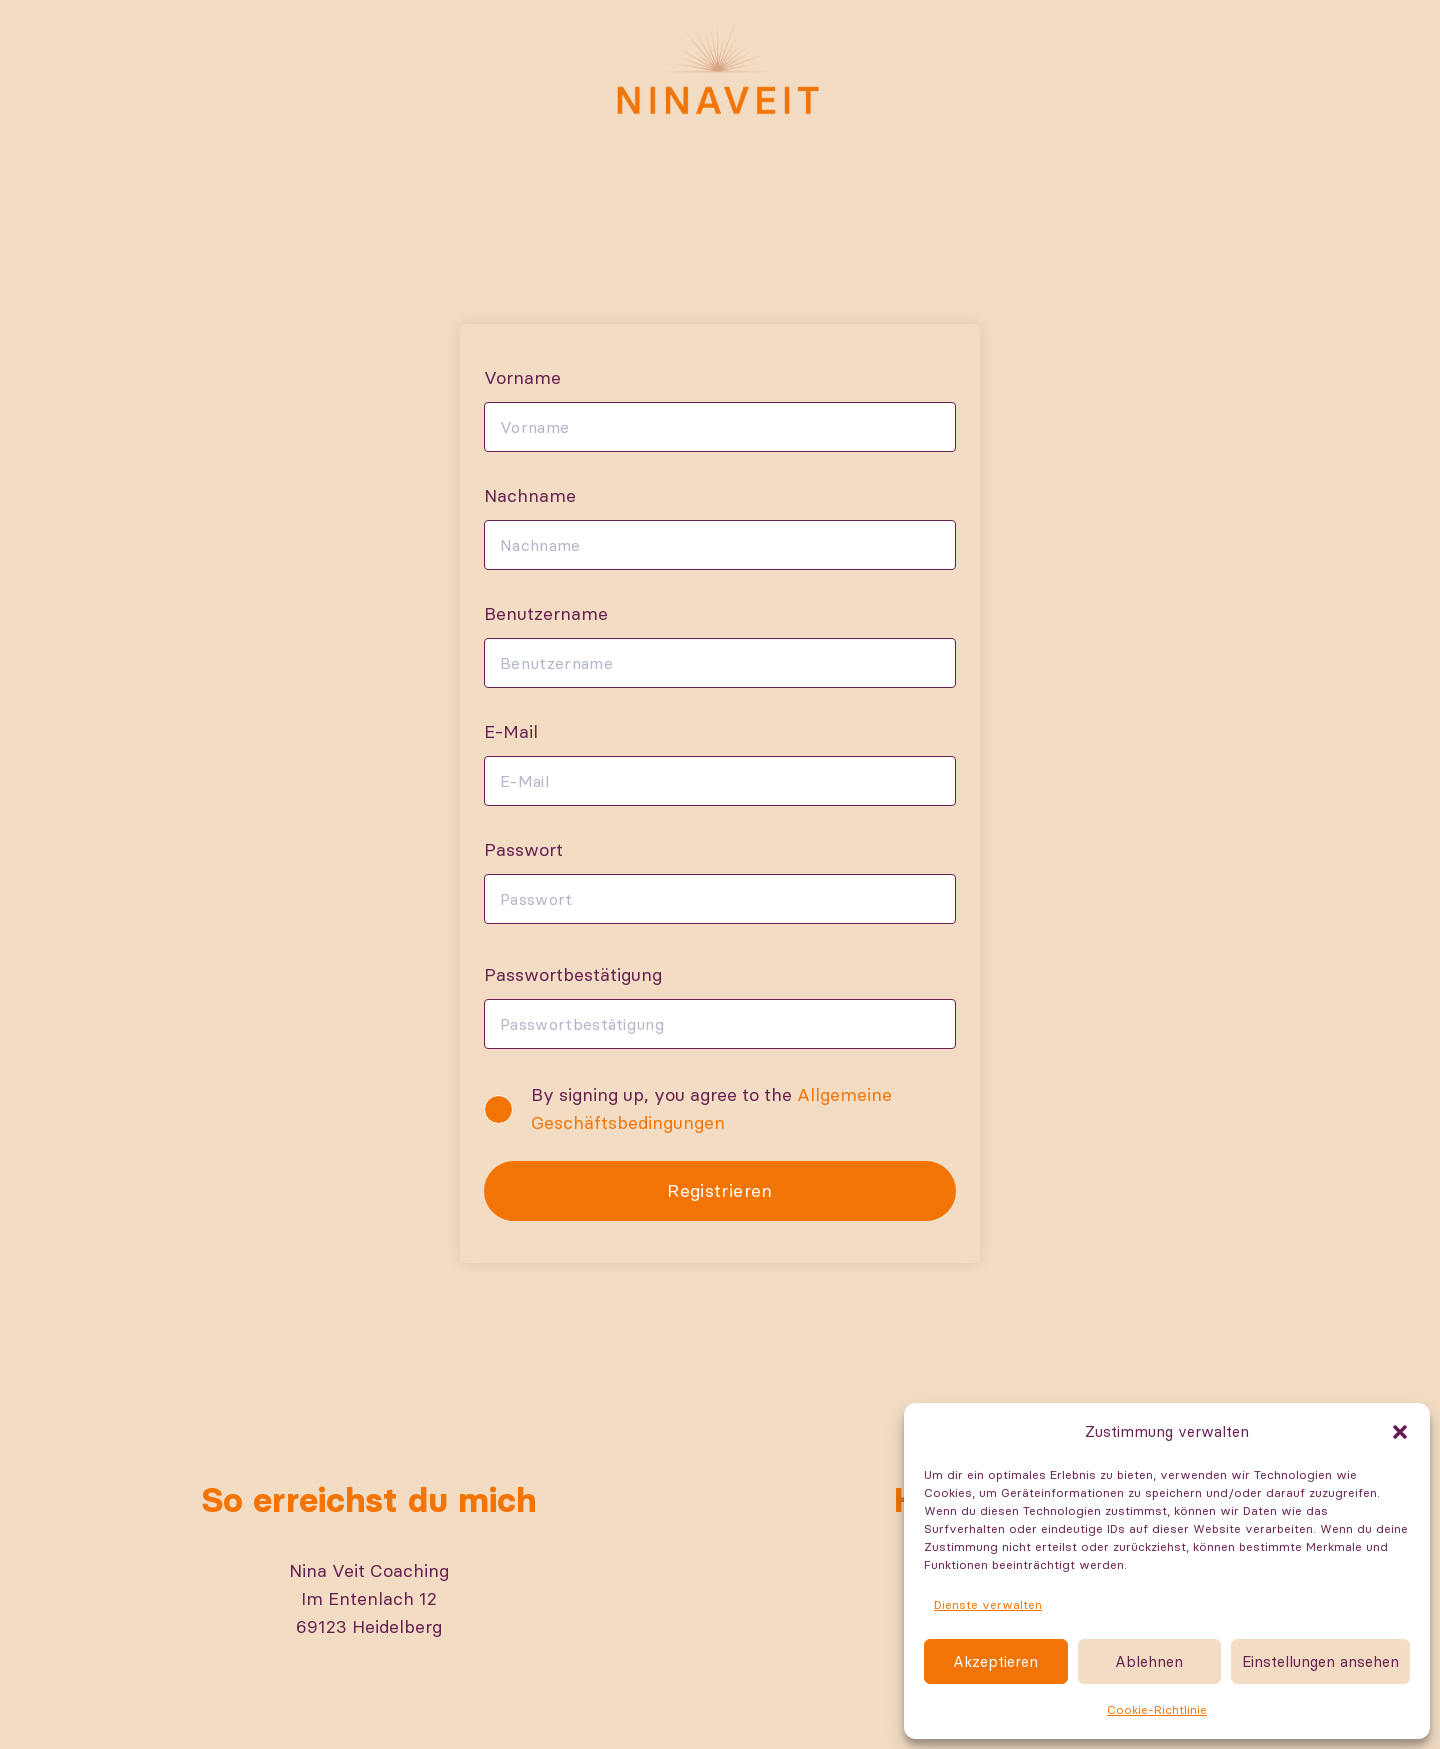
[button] (1400, 1432)
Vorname (522, 377)
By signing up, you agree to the (711, 1108)
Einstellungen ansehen (1320, 1661)
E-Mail (511, 731)
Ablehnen (1149, 1661)
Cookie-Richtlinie (1157, 1709)
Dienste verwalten (988, 1604)
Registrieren (719, 1190)
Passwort (523, 849)
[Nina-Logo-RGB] (720, 65)
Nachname (530, 495)
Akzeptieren (995, 1661)
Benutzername (546, 613)
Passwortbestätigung (573, 974)
